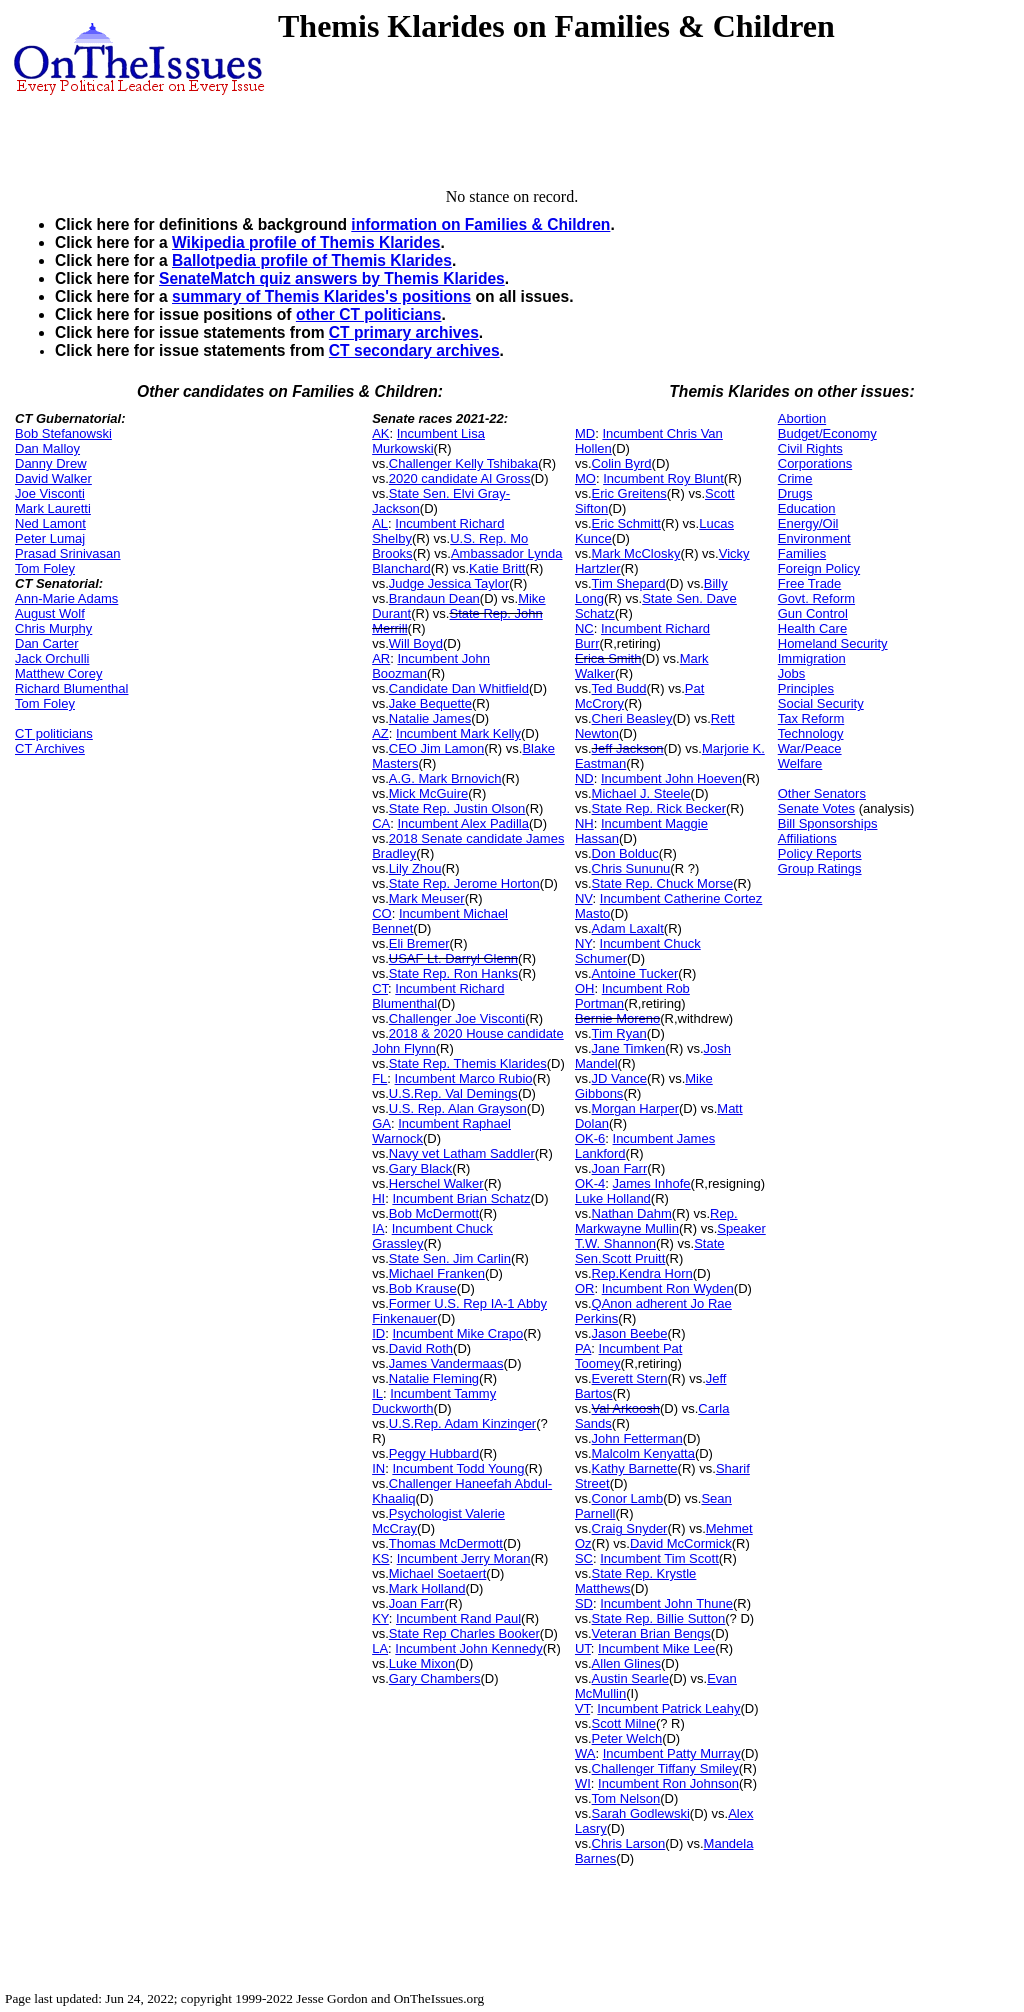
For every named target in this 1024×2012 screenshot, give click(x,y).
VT (582, 1708)
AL (380, 523)
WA (585, 1753)
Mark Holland (427, 1588)
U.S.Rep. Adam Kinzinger (462, 1423)
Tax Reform (811, 718)
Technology (811, 733)
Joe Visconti (50, 493)
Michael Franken (437, 1273)
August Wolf (50, 613)
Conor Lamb (628, 1498)
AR (381, 658)
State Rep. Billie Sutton (659, 1618)
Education (807, 508)
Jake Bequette (430, 703)
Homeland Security (833, 643)
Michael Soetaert (438, 1573)
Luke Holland (613, 1198)
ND (584, 778)
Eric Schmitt (626, 523)
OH (585, 988)
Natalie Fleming (434, 1378)
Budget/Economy (827, 433)
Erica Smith (608, 658)
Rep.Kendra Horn (642, 1273)
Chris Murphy (53, 628)
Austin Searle (630, 1678)
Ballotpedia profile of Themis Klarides (312, 260)
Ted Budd (619, 688)
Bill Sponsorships (828, 823)
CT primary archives (404, 332)
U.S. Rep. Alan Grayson (458, 1108)
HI (378, 1198)
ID (378, 1333)
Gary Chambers (435, 1678)
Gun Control (813, 613)
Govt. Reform (816, 598)
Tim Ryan (619, 1033)
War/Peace (810, 748)
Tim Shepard (629, 583)
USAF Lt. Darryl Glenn (453, 958)
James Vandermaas (446, 1363)
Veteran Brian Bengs (651, 1633)
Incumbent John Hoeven (671, 778)
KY (380, 1618)
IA (378, 1228)
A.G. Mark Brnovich (445, 778)
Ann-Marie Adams (66, 598)
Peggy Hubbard (434, 1453)
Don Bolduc (625, 853)
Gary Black (421, 1168)
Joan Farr (417, 1603)
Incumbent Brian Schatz (461, 1198)
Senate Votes (816, 808)
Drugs (795, 493)
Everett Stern (630, 1378)
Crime (795, 478)
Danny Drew (51, 463)
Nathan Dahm (632, 1213)
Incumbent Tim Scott (659, 1558)
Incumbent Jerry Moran (464, 1558)
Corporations (815, 463)
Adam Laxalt (628, 928)
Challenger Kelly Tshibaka (463, 463)
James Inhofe (652, 1183)
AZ (380, 733)
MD (585, 433)
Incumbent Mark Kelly (458, 733)
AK (380, 433)
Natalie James (430, 718)
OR (585, 1288)
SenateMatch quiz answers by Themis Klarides (332, 278)
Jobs (791, 673)
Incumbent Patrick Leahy (668, 1708)
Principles (806, 688)
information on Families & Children (480, 224)
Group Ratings (820, 868)
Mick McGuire (428, 793)
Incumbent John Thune (666, 1603)
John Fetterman (637, 1438)
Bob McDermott (434, 1213)
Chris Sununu (631, 868)
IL (377, 1393)
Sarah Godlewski (641, 1813)
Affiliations (807, 838)
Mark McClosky (636, 553)
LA (380, 1648)
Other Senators (822, 793)
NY (583, 943)
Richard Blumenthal (71, 688)
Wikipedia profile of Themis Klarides (306, 242)
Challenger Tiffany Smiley (665, 1768)
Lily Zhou (415, 868)
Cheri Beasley (632, 718)
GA (381, 1123)
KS (380, 1558)
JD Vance (619, 1078)
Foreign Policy (819, 568)
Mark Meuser (427, 898)
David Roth (421, 1348)
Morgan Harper (635, 1108)
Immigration (812, 658)
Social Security (821, 703)
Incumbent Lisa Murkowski (428, 441)
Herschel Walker (436, 1183)
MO (585, 478)
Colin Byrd (622, 463)
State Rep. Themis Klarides (468, 1063)
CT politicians (54, 733)
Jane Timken (629, 1048)
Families (802, 553)
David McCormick (681, 1543)
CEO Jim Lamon (436, 748)
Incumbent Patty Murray (672, 1753)
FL (379, 1078)
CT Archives (50, 748)
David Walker (53, 478)
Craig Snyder (630, 1528)
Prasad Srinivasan (68, 553)
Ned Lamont (50, 523)
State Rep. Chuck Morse (663, 883)
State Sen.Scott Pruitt (650, 1251)
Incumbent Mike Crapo (457, 1333)
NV (584, 898)
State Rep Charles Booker (464, 1633)
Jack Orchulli (52, 658)
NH (584, 823)
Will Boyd (416, 643)
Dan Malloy (47, 448)
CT (380, 988)
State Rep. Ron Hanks (453, 973)
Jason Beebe (630, 1333)
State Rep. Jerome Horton (464, 883)
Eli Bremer (419, 943)
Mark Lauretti (53, 508)
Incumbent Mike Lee (656, 1648)
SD (584, 1603)
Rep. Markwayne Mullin (656, 1221)
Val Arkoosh (626, 1408)
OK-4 (590, 1183)
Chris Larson (629, 1843)
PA (583, 1348)
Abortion (802, 418)
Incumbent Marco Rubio (464, 1078)
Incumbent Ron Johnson (668, 1783)
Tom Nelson (626, 1798)
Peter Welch (627, 1738)
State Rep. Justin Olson (457, 808)
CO (382, 913)
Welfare (800, 763)
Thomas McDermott (446, 1543)
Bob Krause (423, 1288)
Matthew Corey (58, 673)
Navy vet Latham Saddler (462, 1153)
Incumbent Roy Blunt (663, 478)
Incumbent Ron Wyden (668, 1288)
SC (584, 1558)
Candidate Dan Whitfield (459, 688)
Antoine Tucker (635, 973)
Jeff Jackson (628, 748)
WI (583, 1783)
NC (584, 628)
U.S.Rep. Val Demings (453, 1093)
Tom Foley (45, 568)
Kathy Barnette (635, 1468)
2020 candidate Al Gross (460, 478)
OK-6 (590, 1138)
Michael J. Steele (641, 793)
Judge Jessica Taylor (449, 583)
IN (378, 1468)
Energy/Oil (808, 523)
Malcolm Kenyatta (643, 1453)
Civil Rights (810, 448)
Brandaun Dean (434, 598)
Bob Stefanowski (63, 433)
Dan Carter (47, 643)
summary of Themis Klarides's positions (321, 296)
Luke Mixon (422, 1663)
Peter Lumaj (50, 538)
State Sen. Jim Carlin (450, 1258)
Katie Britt (497, 568)
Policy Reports (820, 853)
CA (381, 823)
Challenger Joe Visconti (457, 1018)
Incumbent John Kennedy (468, 1648)
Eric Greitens (629, 493)
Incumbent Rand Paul (458, 1618)
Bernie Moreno (617, 1018)
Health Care (812, 628)
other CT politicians (369, 314)
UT (583, 1648)
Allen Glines (626, 1663)
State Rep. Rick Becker (659, 808)
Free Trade (810, 583)
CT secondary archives (414, 350)
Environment (814, 538)
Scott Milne (624, 1723)
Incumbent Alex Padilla (463, 823)
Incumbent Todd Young (458, 1468)
